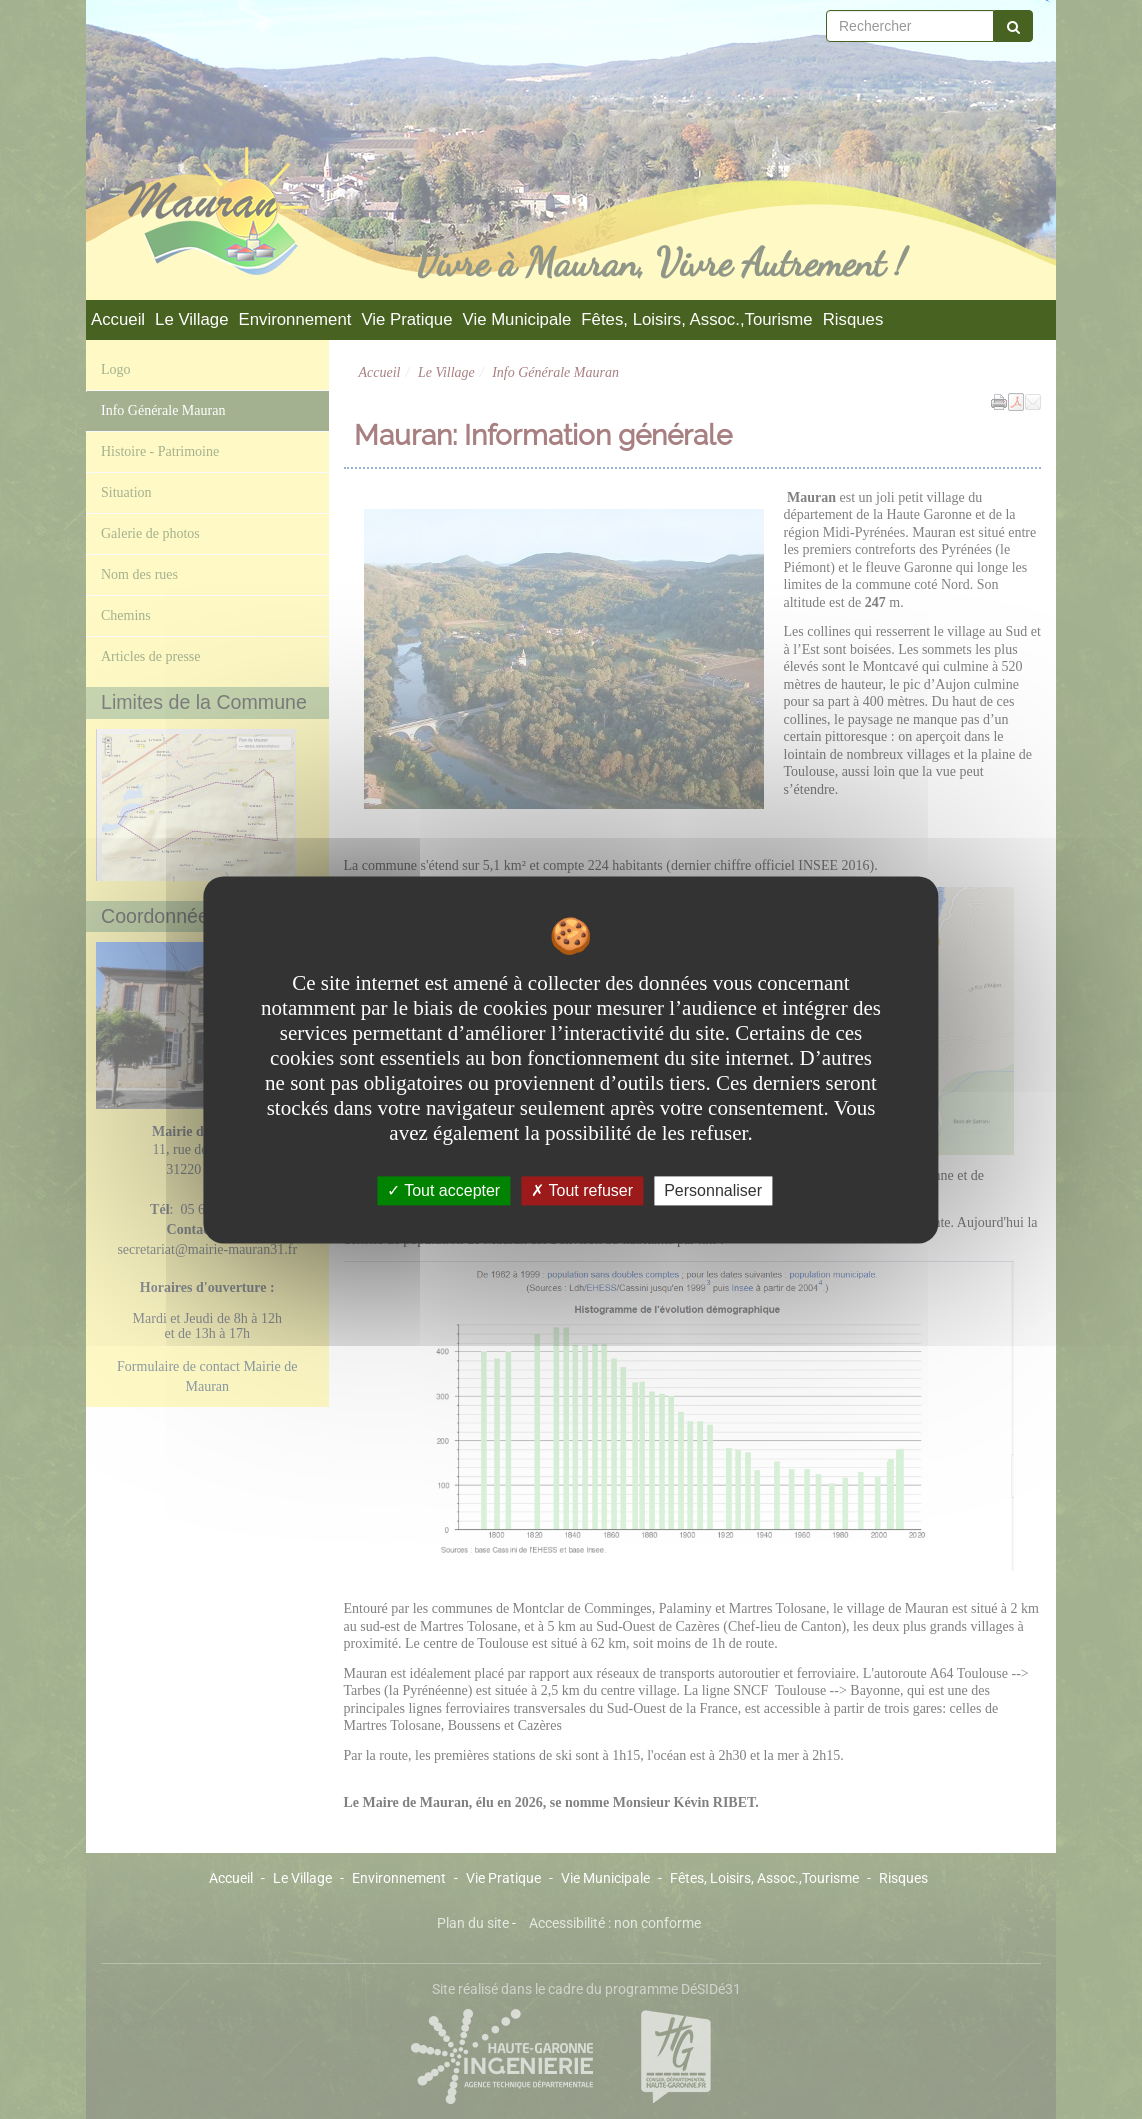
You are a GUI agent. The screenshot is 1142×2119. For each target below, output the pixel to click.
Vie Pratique (406, 319)
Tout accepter (443, 1190)
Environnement (295, 319)
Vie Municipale (517, 319)
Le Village (191, 319)
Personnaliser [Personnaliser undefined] (713, 1190)
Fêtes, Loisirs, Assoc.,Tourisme (696, 319)
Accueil (118, 319)
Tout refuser (582, 1190)
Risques (853, 319)
